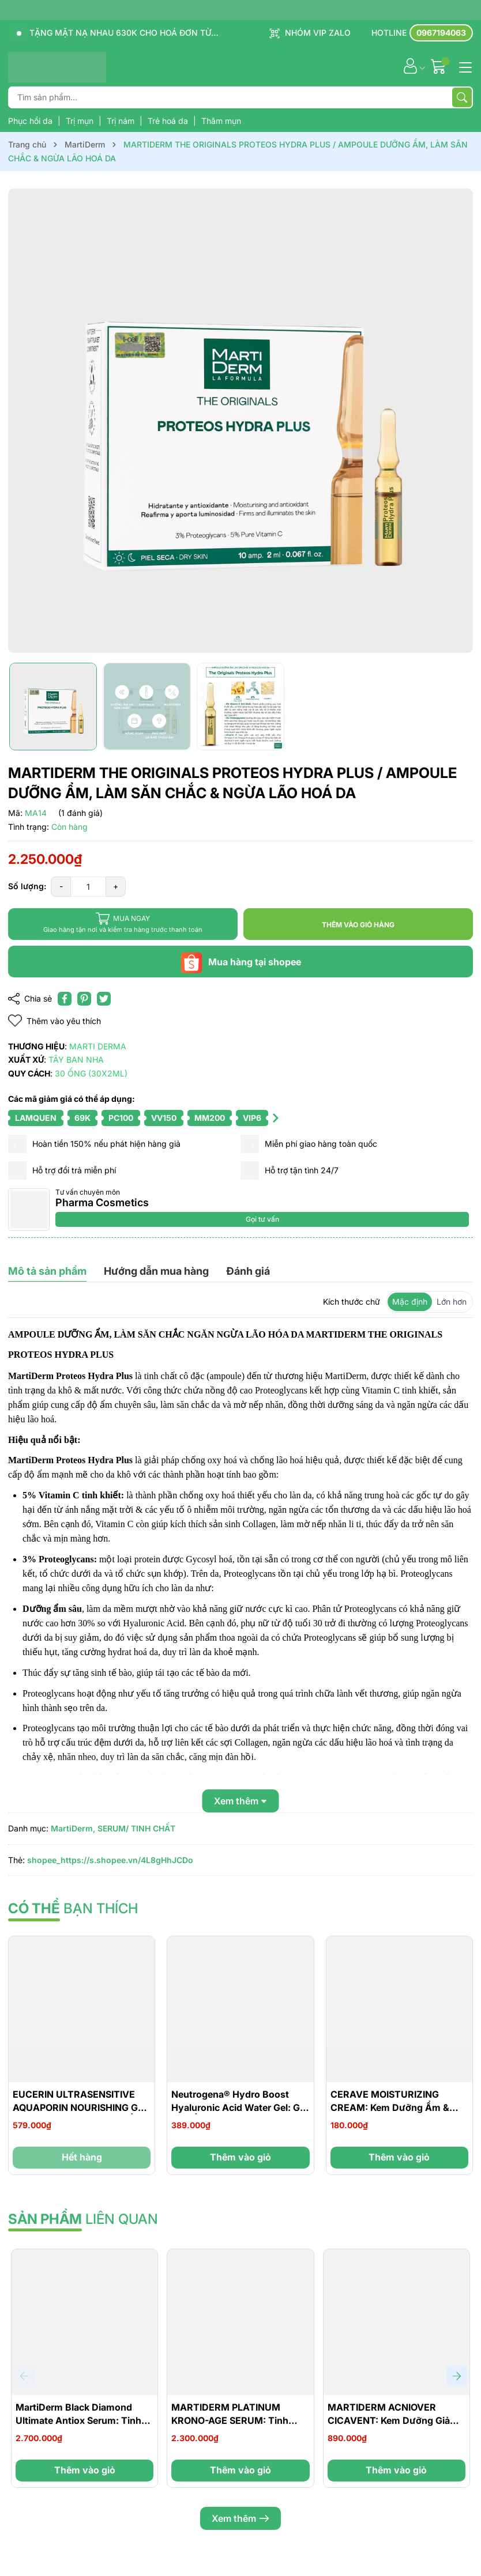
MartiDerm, (73, 1828)
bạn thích (73, 1908)
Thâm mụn (221, 121)
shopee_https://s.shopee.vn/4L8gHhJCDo (110, 1860)
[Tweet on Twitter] (104, 999)
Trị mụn (81, 121)
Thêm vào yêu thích (54, 1021)
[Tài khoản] (410, 66)
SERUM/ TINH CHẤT (136, 1828)
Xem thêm (240, 2518)
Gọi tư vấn (262, 1219)
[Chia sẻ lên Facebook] (65, 999)
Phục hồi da (31, 121)
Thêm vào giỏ (240, 2157)
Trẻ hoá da (169, 121)
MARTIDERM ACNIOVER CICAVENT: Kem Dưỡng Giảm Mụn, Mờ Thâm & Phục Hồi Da (394, 2420)
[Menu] (463, 66)
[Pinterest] (84, 999)
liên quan (83, 2219)
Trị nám (122, 121)
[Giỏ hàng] (440, 66)
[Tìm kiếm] (462, 97)
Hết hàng (82, 2157)
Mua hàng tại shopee (240, 962)
